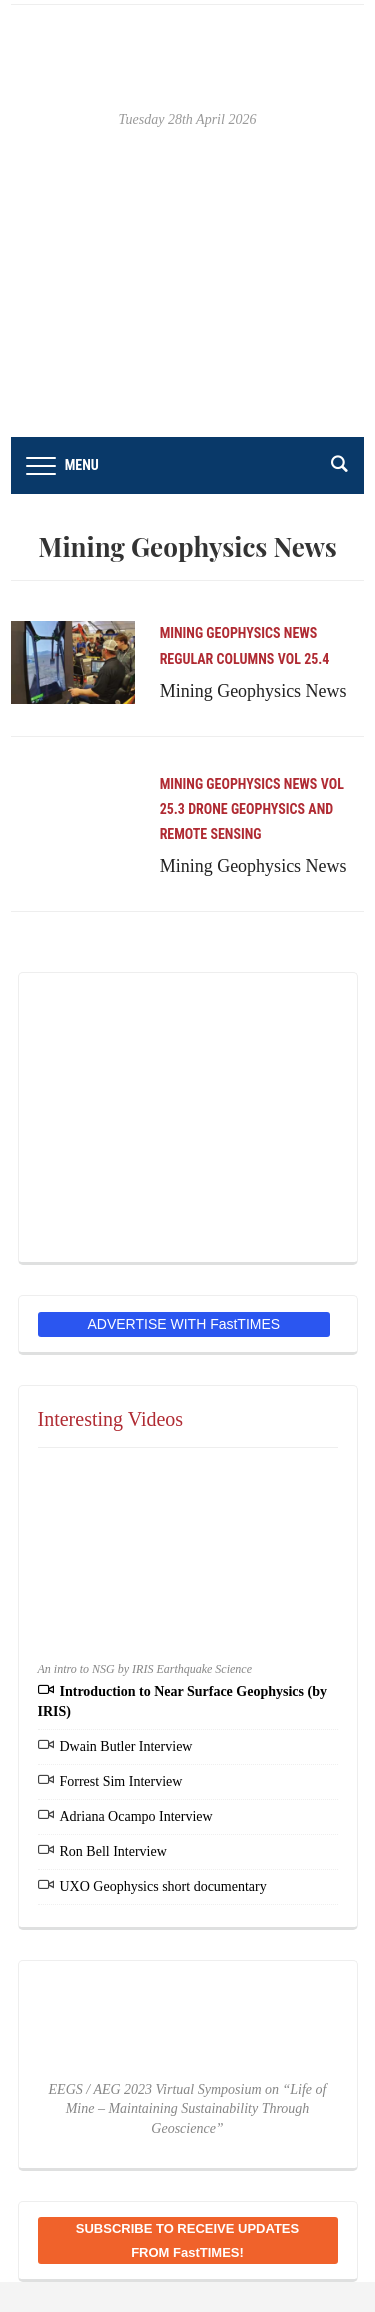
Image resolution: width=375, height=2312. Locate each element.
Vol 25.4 (304, 659)
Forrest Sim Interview (121, 1781)
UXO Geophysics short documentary (163, 1886)
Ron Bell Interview (113, 1851)
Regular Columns (217, 659)
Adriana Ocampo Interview (136, 1816)
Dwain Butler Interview (126, 1746)
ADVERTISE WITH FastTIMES (184, 1324)
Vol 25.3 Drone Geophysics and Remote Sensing (252, 809)
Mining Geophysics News (239, 633)
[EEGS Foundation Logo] (188, 1116)
